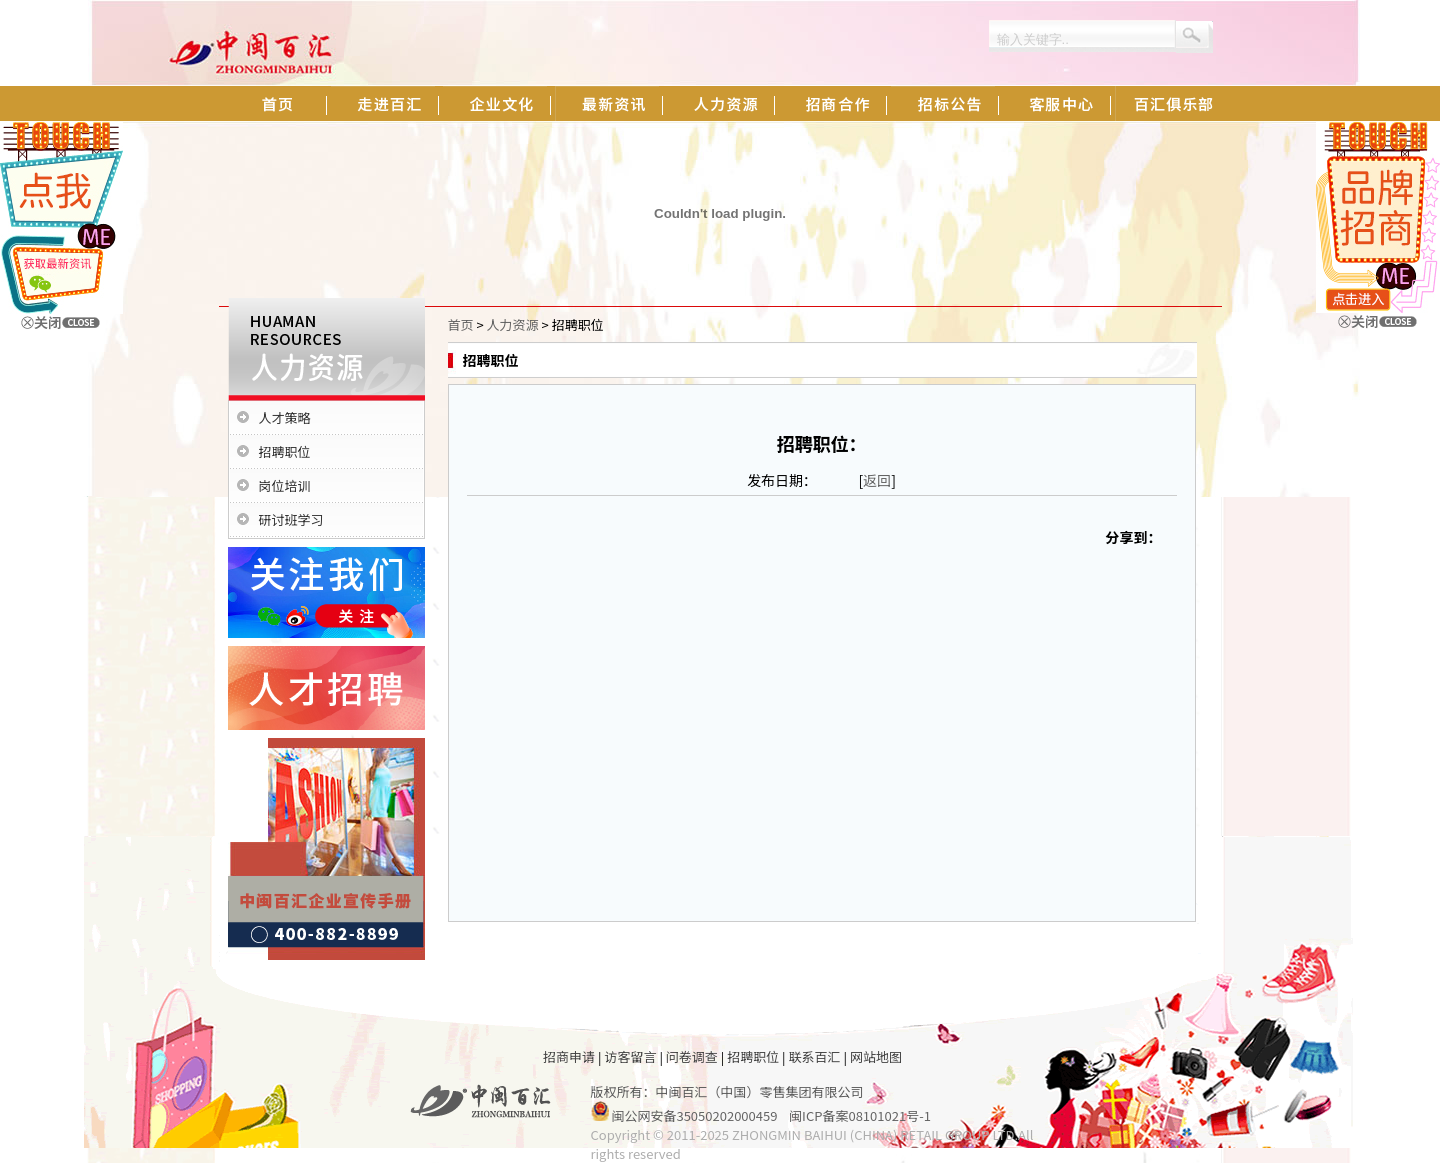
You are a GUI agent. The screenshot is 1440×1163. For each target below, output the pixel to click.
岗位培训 (285, 485)
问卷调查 (692, 1056)
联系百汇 (815, 1056)
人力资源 (513, 324)
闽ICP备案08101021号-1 (860, 1115)
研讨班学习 (291, 519)
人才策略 (285, 417)
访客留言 (630, 1056)
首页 (461, 324)
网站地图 (876, 1056)
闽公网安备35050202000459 (694, 1115)
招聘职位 (285, 451)
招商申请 (569, 1056)
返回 (877, 480)
